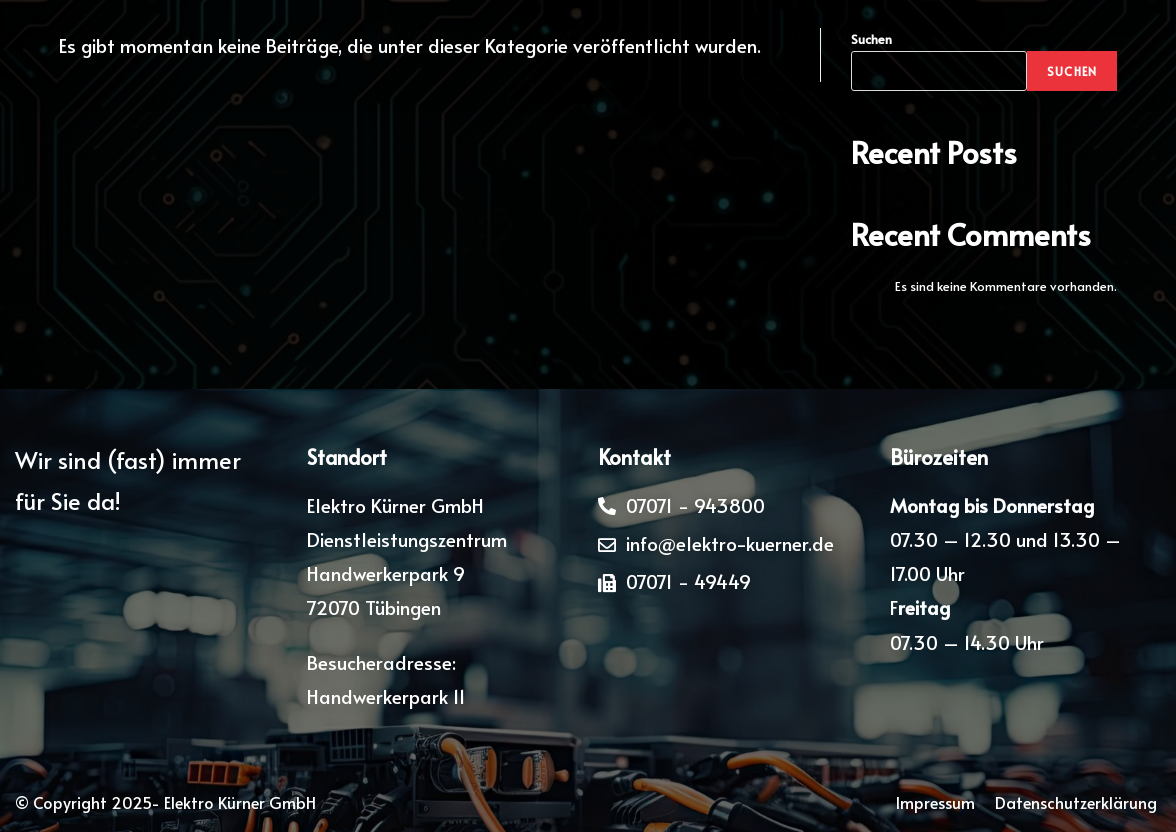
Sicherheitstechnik (628, 33)
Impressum (935, 802)
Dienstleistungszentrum (525, 79)
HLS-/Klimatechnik (826, 32)
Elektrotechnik (436, 33)
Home (305, 32)
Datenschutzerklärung (1078, 802)
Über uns (716, 79)
